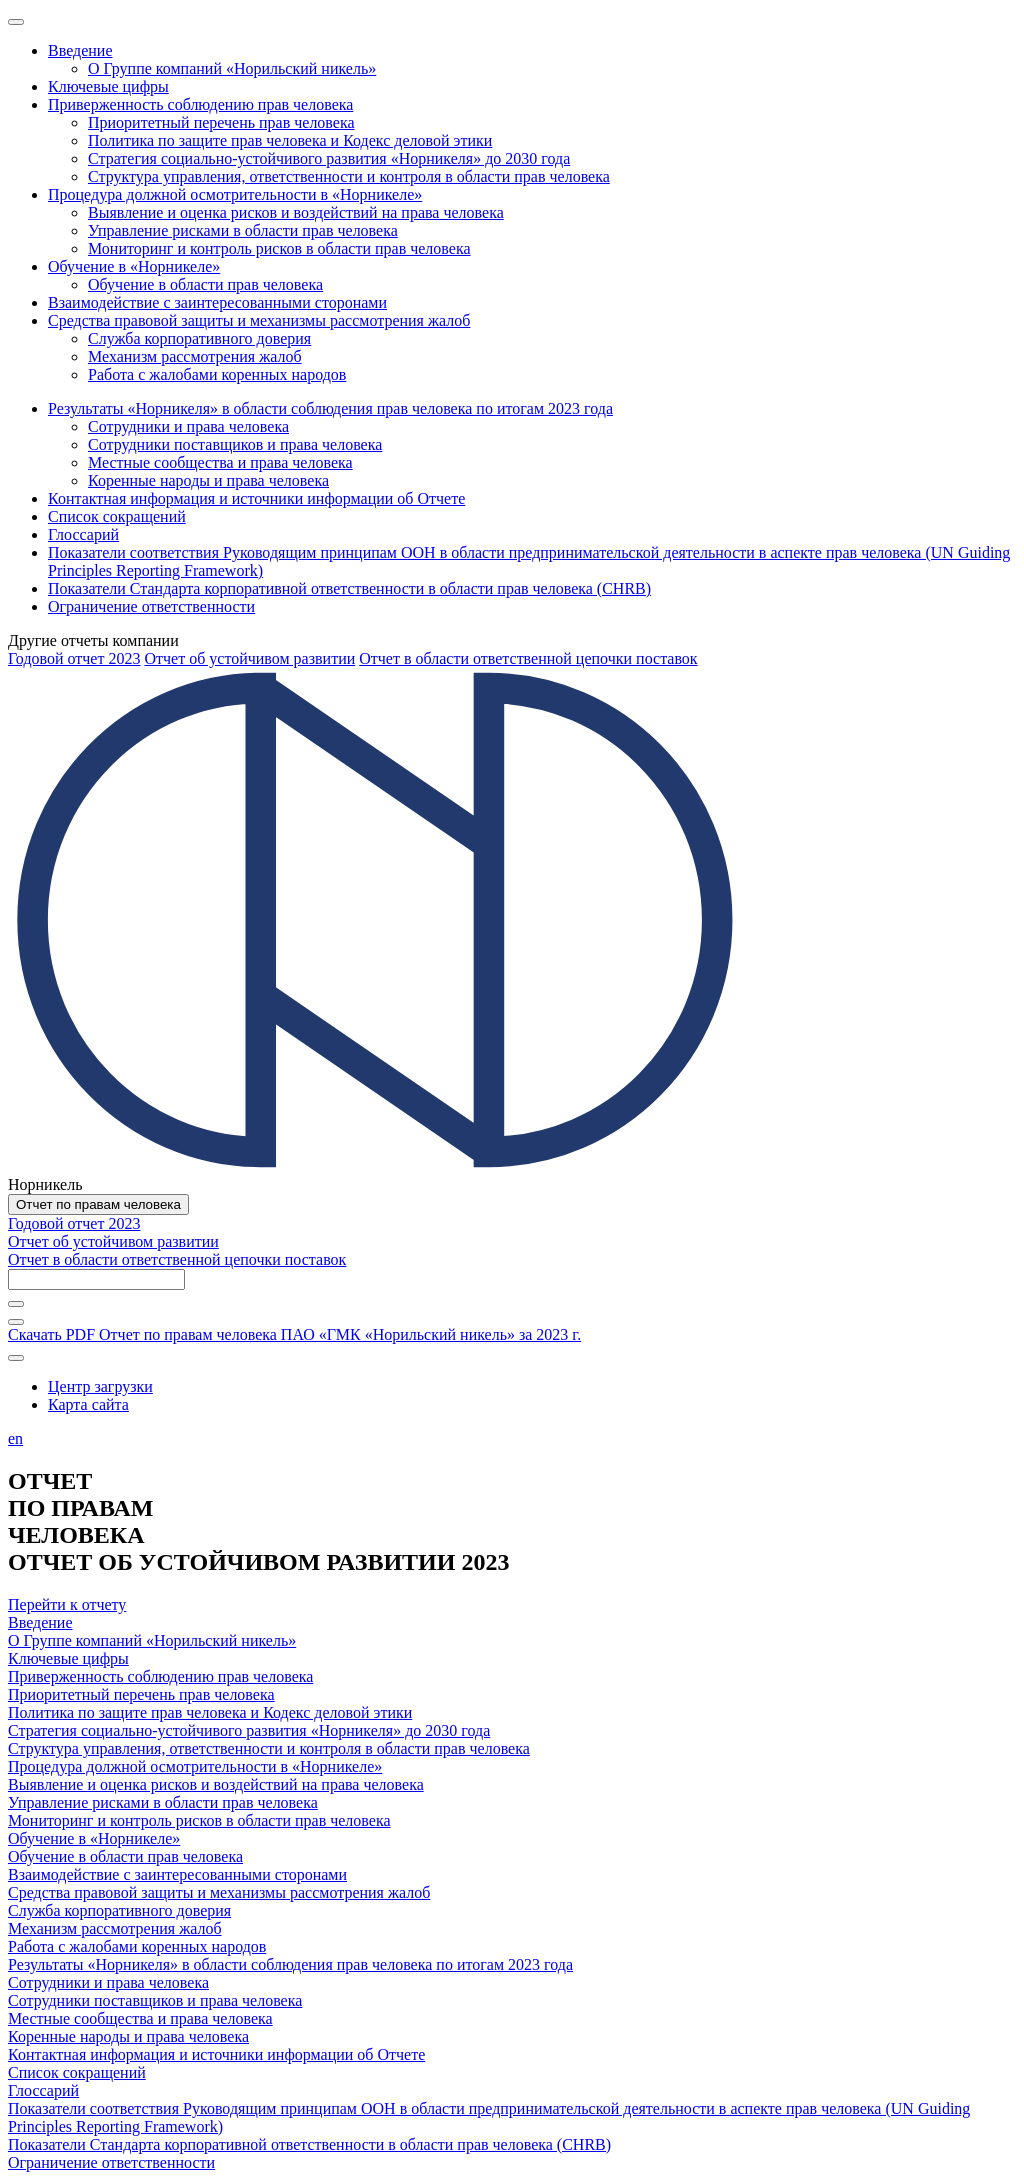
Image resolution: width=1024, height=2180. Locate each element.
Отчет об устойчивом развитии (249, 658)
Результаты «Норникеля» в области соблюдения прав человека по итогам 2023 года (290, 1964)
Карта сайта (88, 1404)
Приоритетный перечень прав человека (141, 1694)
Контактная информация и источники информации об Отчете (216, 2054)
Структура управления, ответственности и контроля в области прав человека (269, 1748)
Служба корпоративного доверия (119, 1910)
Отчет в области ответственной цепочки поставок (528, 658)
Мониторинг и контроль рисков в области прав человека (199, 1820)
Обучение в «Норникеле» (94, 1838)
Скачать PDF (294, 1334)
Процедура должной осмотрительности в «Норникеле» (195, 1766)
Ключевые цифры (68, 1658)
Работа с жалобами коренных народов (137, 1946)
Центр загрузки (100, 1386)
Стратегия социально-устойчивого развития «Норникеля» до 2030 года (249, 1730)
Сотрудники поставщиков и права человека (155, 2000)
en (15, 1438)
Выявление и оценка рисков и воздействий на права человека (216, 1784)
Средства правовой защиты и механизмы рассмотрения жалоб (219, 1892)
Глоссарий (43, 2090)
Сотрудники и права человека (108, 1982)
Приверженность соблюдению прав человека (160, 1676)
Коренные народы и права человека (128, 2036)
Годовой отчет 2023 (74, 658)
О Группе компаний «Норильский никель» (152, 1640)
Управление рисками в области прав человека (163, 1802)
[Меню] (16, 22)
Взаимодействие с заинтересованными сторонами (177, 1874)
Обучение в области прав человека (125, 1856)
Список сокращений (77, 2072)
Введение (40, 1622)
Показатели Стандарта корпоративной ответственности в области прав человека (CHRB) (309, 2144)
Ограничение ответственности (111, 2162)
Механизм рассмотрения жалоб (115, 1928)
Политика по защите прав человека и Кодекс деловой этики (210, 1712)
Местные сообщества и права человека (140, 2018)
